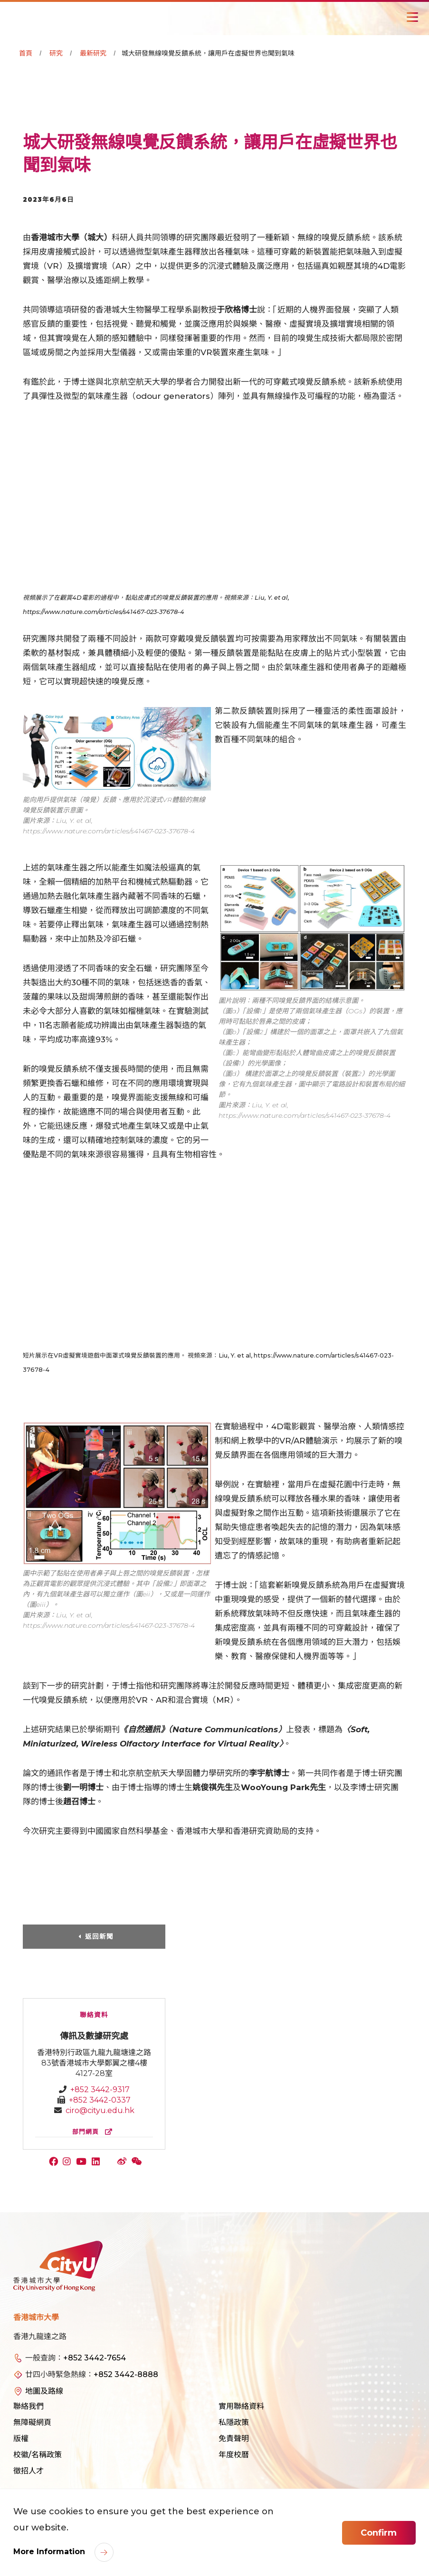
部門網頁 (94, 2131)
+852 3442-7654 (94, 2357)
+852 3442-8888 (126, 2374)
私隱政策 (234, 2422)
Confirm (379, 2533)
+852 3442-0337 (100, 2099)
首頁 (25, 53)
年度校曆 (234, 2454)
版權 (21, 2438)
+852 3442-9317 (100, 2089)
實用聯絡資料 (241, 2406)
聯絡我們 (28, 2406)
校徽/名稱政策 (37, 2454)
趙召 (71, 1801)
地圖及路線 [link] (44, 2391)
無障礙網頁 (32, 2422)
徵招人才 (28, 2470)
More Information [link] (50, 2551)
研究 (56, 53)
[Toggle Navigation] (412, 17)
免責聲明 (234, 2438)
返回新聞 (99, 1936)
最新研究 (93, 53)
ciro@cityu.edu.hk (100, 2110)
